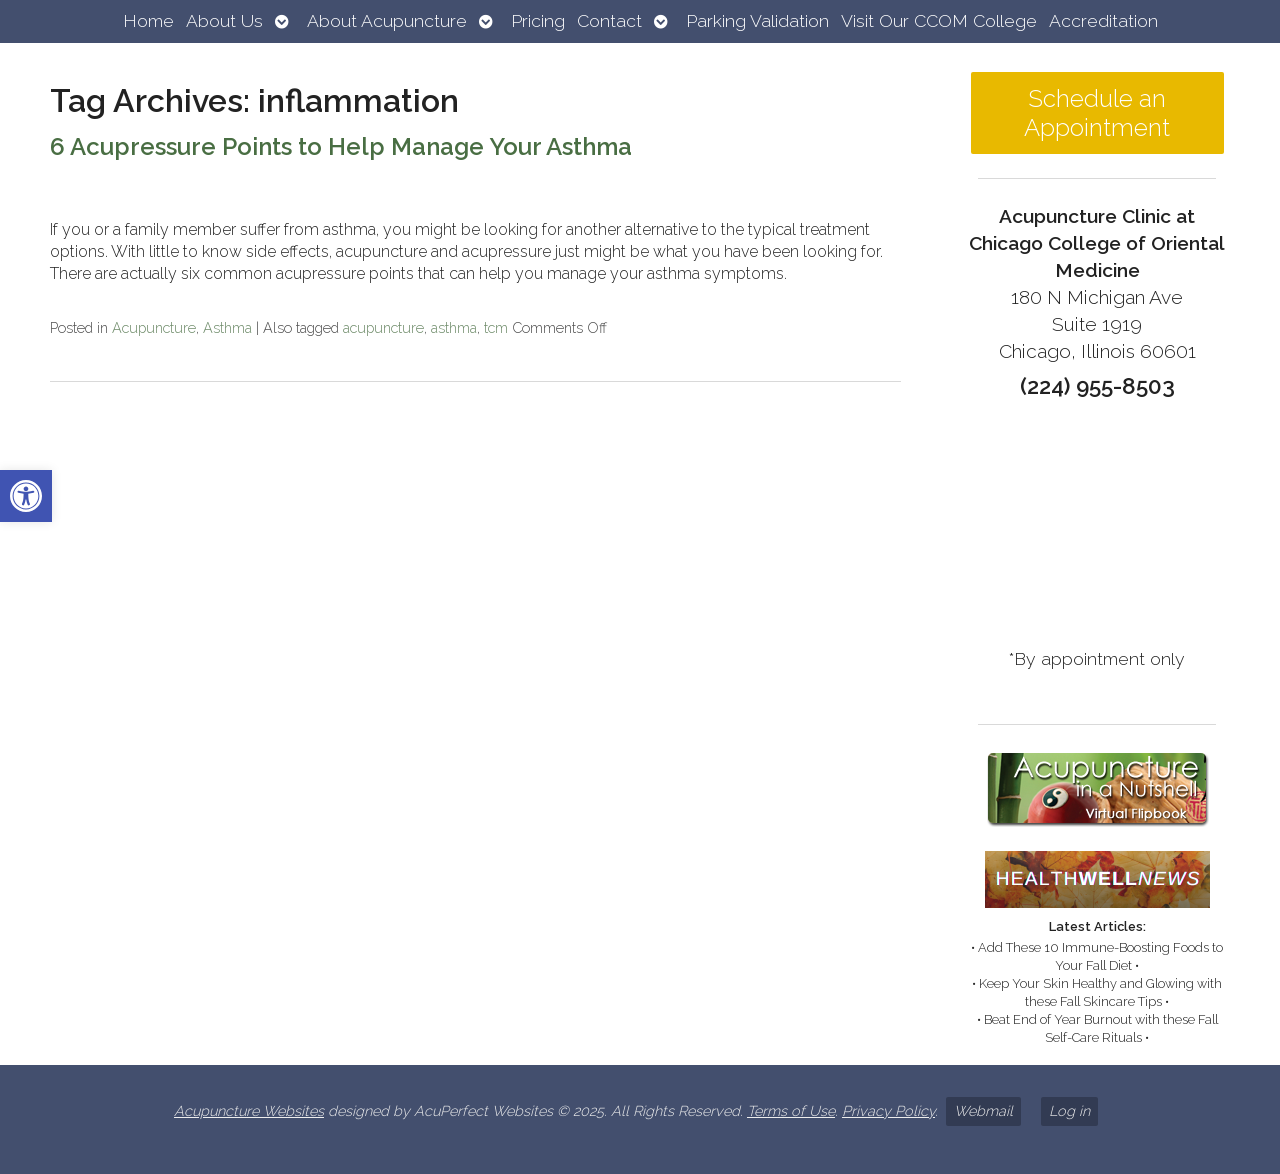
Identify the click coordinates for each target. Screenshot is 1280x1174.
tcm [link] (496, 327)
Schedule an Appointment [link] (1097, 113)
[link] (26, 496)
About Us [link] (224, 20)
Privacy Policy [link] (888, 1110)
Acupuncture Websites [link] (249, 1110)
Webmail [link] (983, 1110)
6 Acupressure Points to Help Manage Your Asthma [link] (341, 146)
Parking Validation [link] (757, 20)
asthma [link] (454, 327)
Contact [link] (609, 20)
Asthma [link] (227, 327)
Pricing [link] (538, 20)
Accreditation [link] (1103, 20)
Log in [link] (1069, 1110)
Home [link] (148, 20)
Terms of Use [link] (791, 1110)
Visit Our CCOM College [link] (939, 20)
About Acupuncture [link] (387, 20)
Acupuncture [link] (154, 327)
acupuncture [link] (383, 327)
